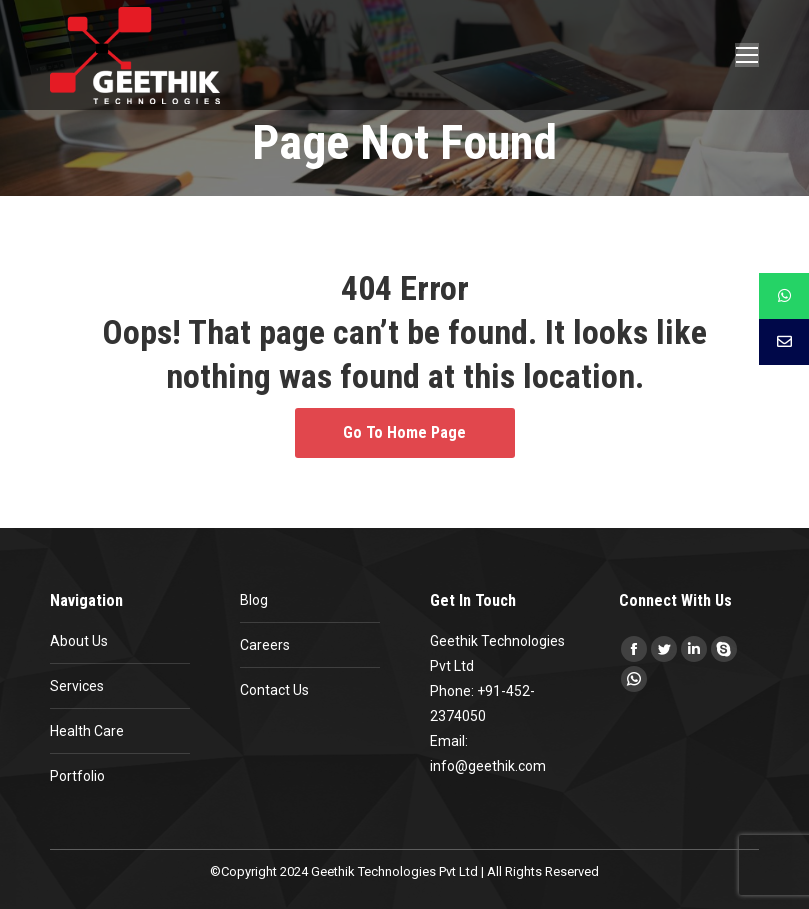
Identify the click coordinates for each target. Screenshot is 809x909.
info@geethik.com (488, 766)
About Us (79, 641)
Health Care (87, 731)
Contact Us (274, 690)
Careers (265, 645)
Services (77, 686)
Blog (254, 600)
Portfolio (77, 776)
